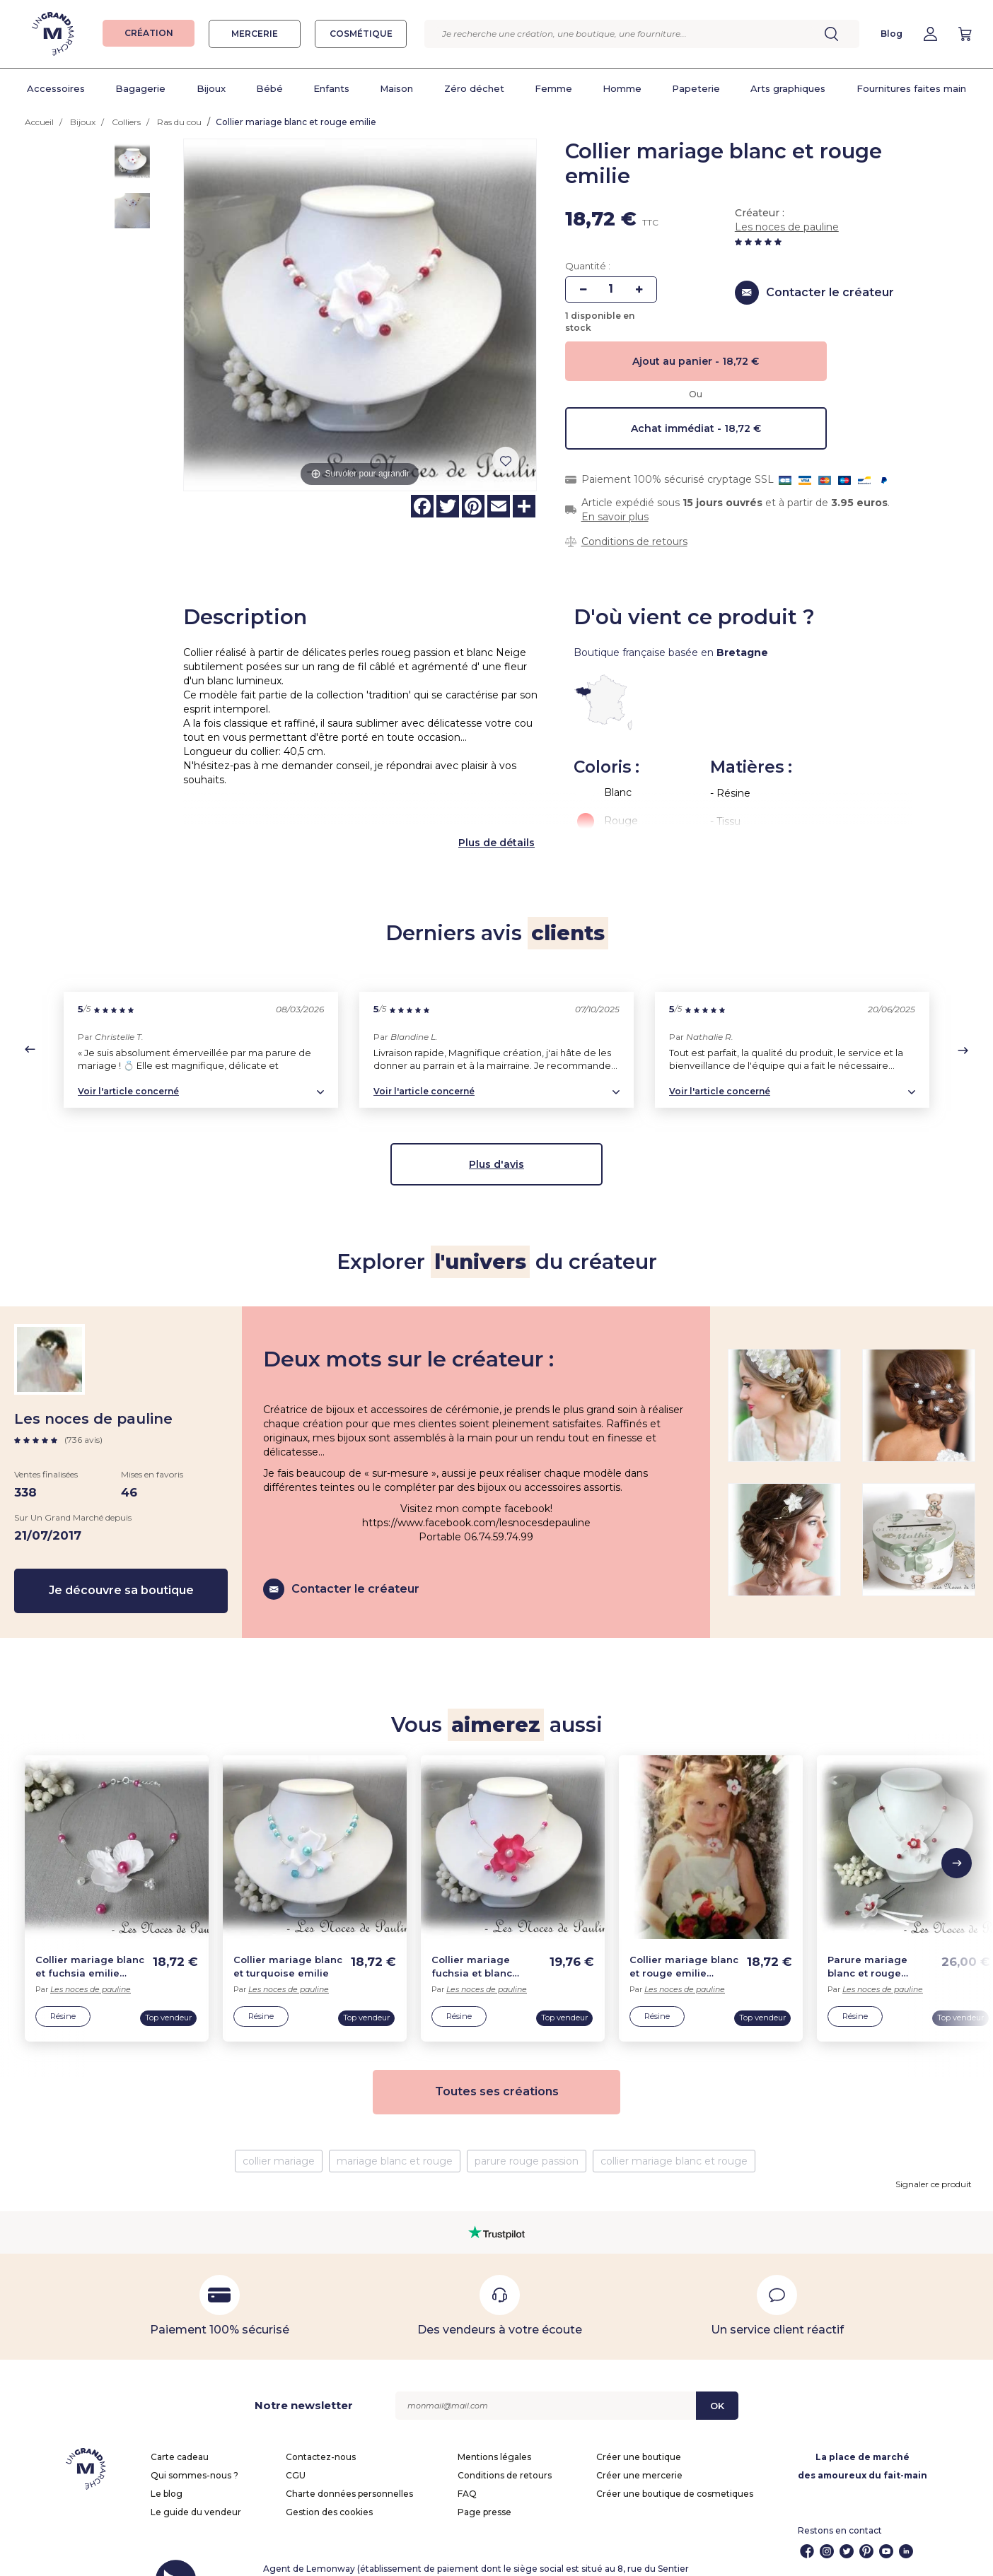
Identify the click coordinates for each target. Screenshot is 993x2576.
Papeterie (696, 88)
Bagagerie (140, 88)
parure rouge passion (527, 2130)
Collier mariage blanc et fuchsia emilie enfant (89, 1935)
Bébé (269, 88)
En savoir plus (615, 516)
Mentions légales (494, 2425)
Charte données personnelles (349, 2462)
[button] (30, 1018)
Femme (553, 88)
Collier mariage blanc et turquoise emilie (287, 1935)
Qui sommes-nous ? (194, 2444)
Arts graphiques (787, 88)
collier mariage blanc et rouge (674, 2130)
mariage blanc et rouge (395, 2130)
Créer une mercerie (639, 2444)
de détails (509, 811)
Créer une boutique (638, 2425)
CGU (296, 2444)
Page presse (484, 2481)
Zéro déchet (474, 88)
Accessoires (56, 88)
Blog (891, 33)
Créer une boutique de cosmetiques (674, 2462)
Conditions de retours (634, 541)
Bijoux (211, 88)
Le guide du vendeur (196, 2481)
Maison (396, 88)
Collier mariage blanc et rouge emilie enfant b (683, 1935)
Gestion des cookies (329, 2481)
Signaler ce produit (933, 2153)
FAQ (467, 2462)
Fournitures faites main (911, 88)
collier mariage (279, 2130)
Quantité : (587, 265)
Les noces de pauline (787, 227)
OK (717, 2374)
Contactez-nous (321, 2425)
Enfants (331, 88)
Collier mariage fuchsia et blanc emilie (471, 1935)
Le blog (166, 2462)
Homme (622, 88)
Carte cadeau (180, 2425)
